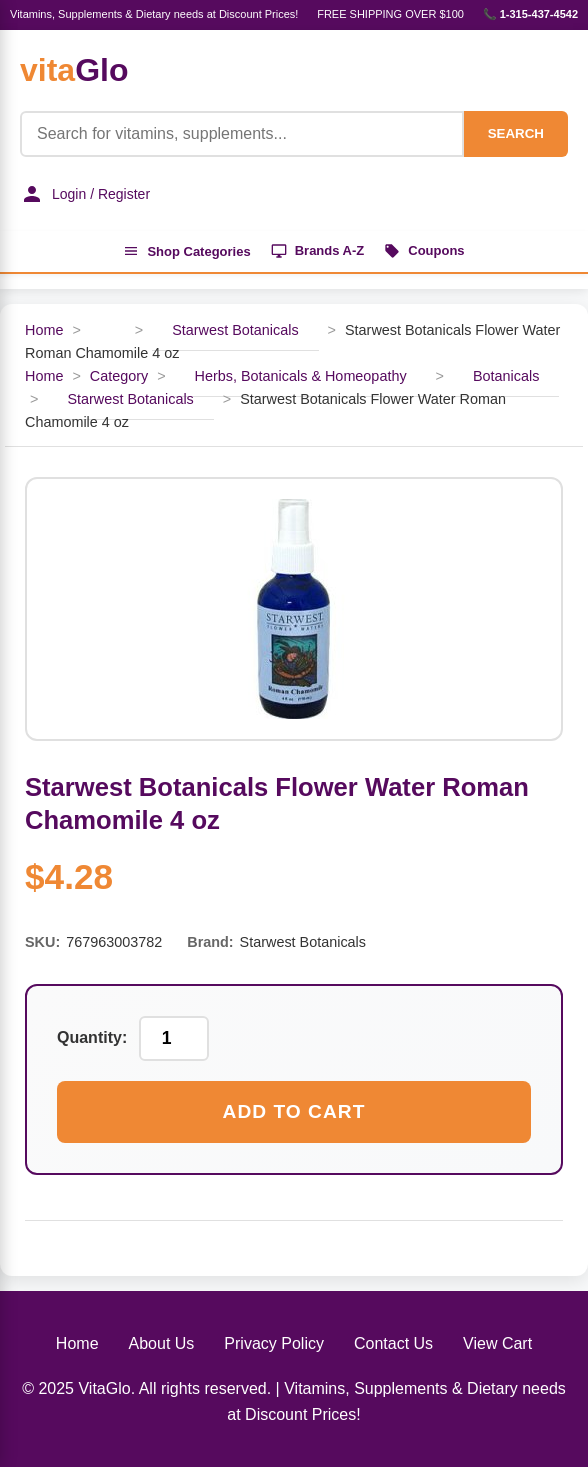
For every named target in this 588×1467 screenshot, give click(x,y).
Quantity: (92, 1037)
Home (44, 330)
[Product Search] (242, 134)
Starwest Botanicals (235, 330)
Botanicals (506, 376)
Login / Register (85, 194)
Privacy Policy (274, 1343)
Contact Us (393, 1343)
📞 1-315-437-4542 (530, 14)
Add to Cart (294, 1111)
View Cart (497, 1343)
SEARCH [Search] (516, 133)
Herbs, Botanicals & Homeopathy (301, 376)
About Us (162, 1343)
